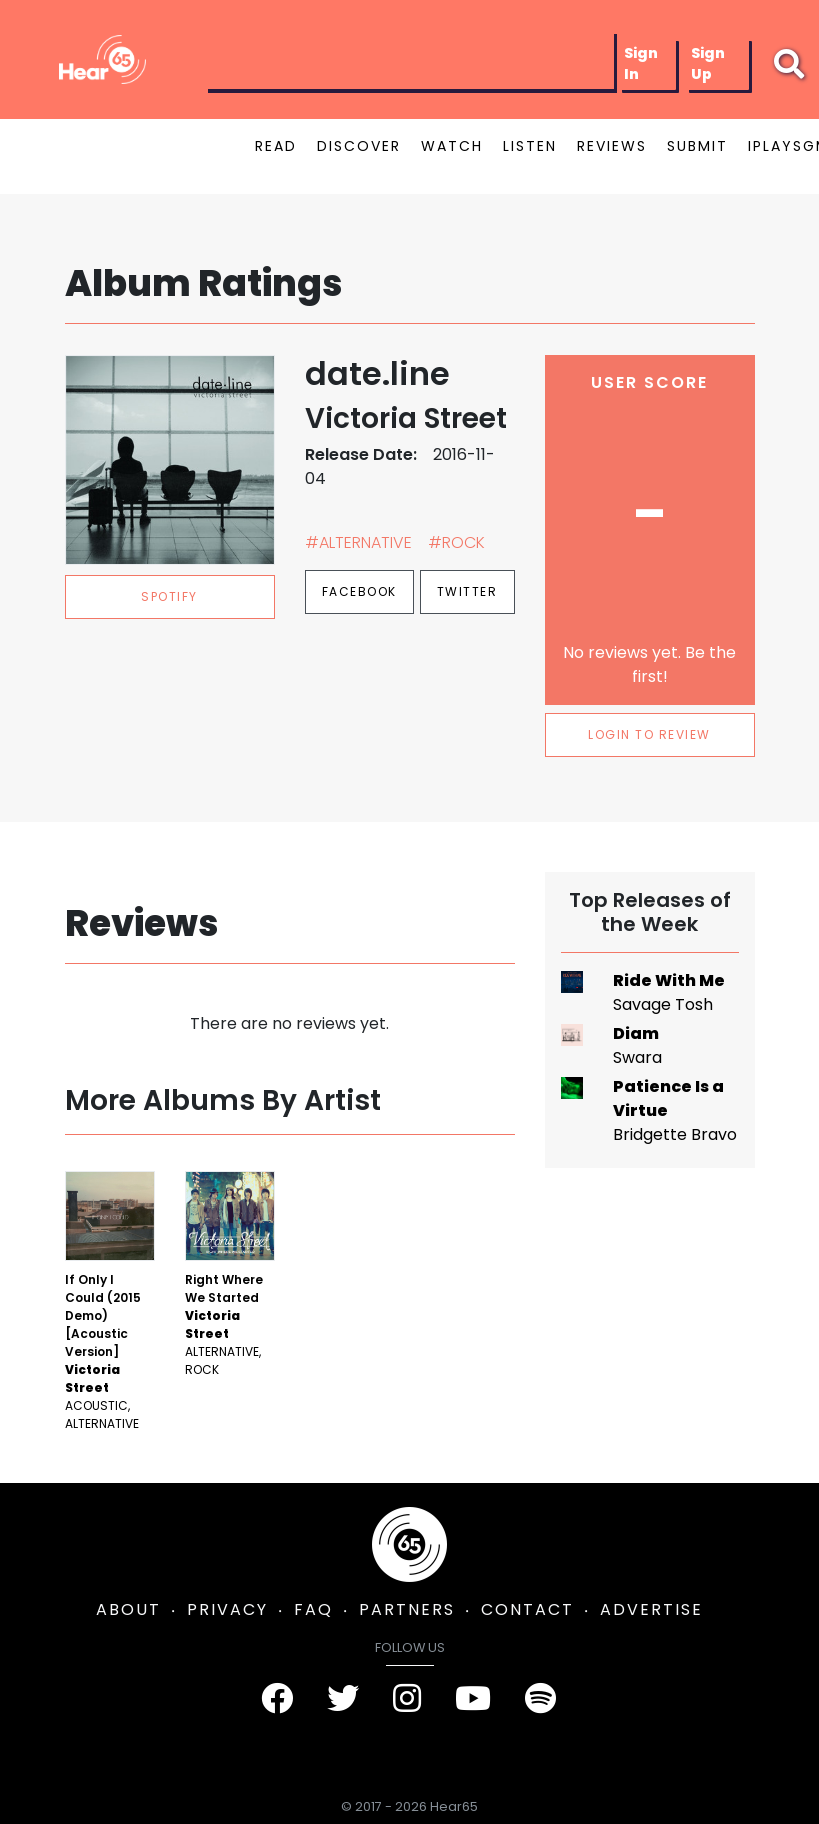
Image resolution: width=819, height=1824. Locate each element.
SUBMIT (697, 146)
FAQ (313, 1609)
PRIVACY (227, 1609)
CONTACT (527, 1609)
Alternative (102, 1423)
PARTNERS (407, 1609)
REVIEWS (612, 146)
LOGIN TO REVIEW (649, 734)
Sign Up (708, 63)
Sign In (641, 63)
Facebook (359, 591)
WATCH (452, 146)
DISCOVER (359, 146)
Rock (202, 1369)
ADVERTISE (651, 1609)
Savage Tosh (663, 1004)
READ (276, 146)
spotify (169, 596)
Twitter (467, 591)
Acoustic (96, 1405)
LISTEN (530, 146)
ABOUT (128, 1609)
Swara (637, 1057)
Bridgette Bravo (675, 1134)
